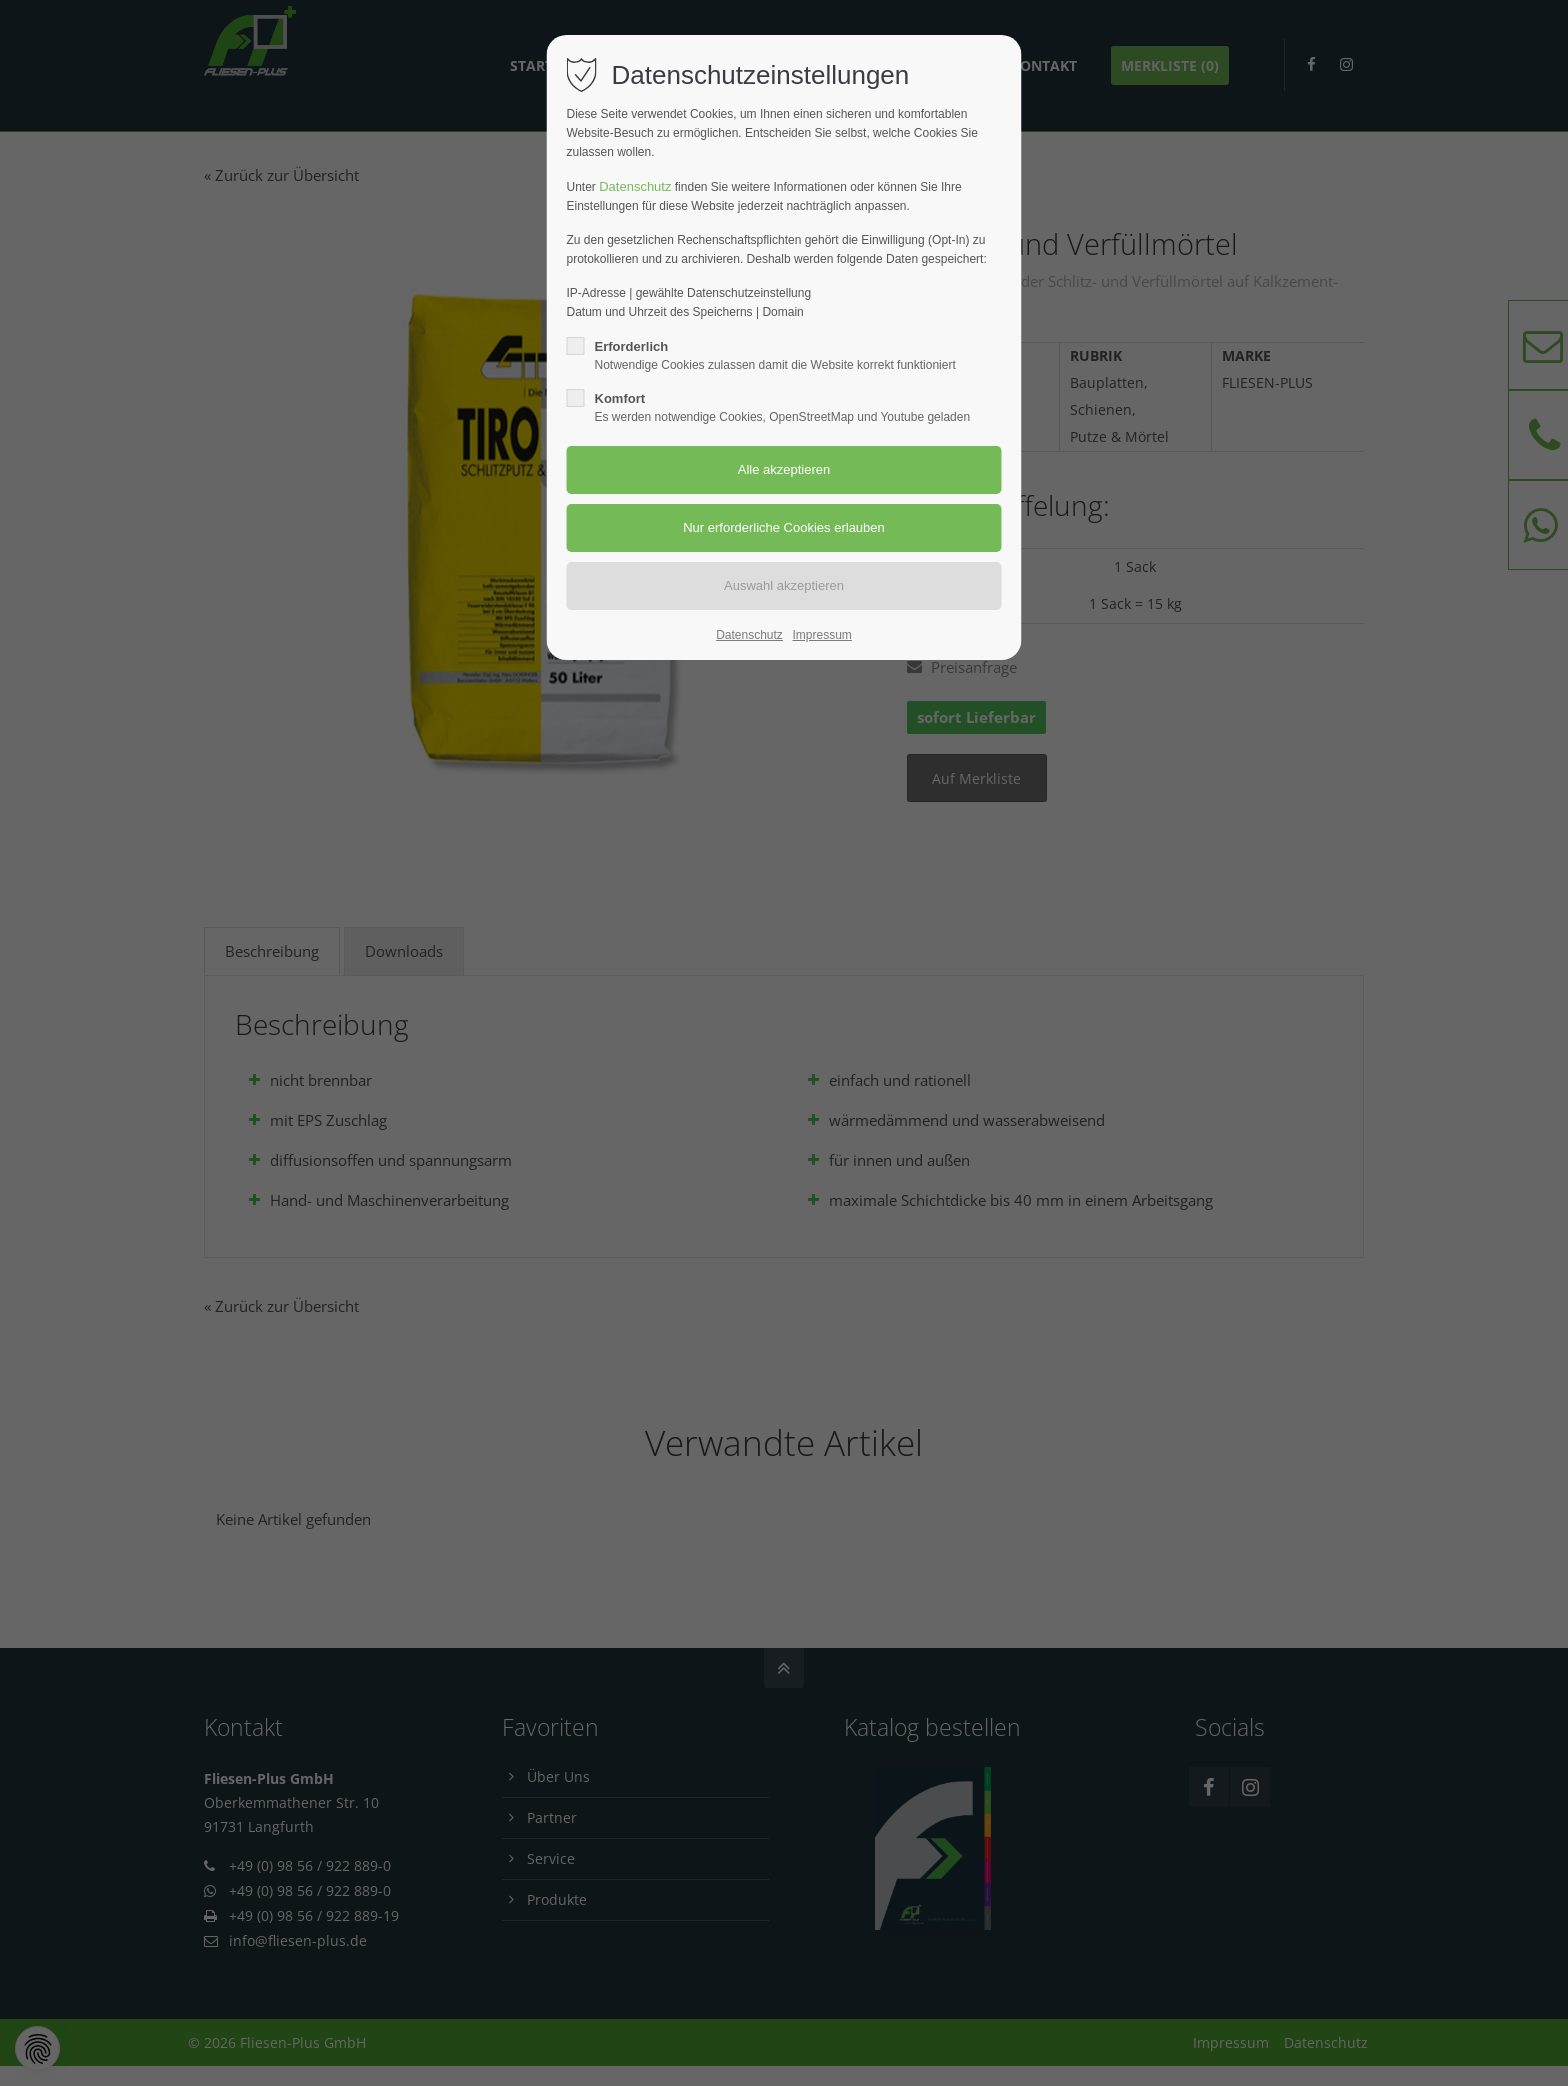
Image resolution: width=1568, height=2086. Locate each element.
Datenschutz (635, 186)
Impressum (821, 635)
